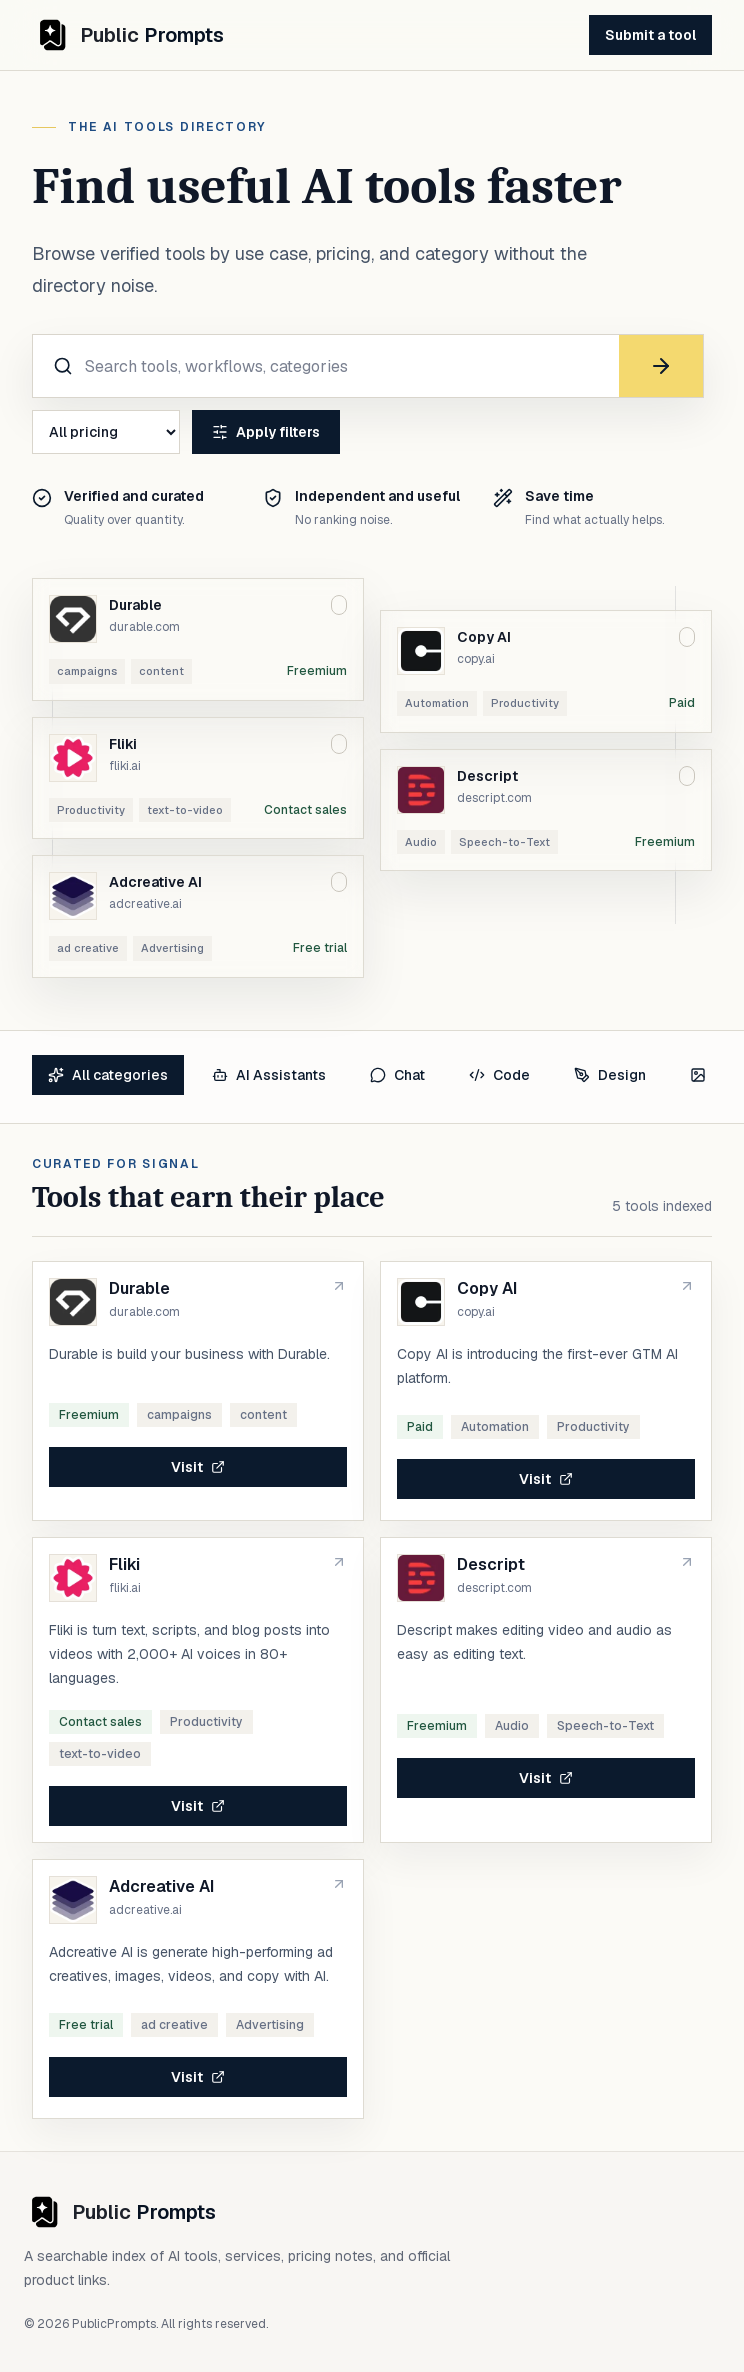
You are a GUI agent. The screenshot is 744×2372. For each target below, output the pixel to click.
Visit (198, 1467)
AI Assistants (269, 1075)
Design (610, 1075)
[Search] (661, 366)
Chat (397, 1075)
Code (499, 1075)
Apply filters (266, 432)
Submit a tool (650, 35)
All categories (108, 1075)
